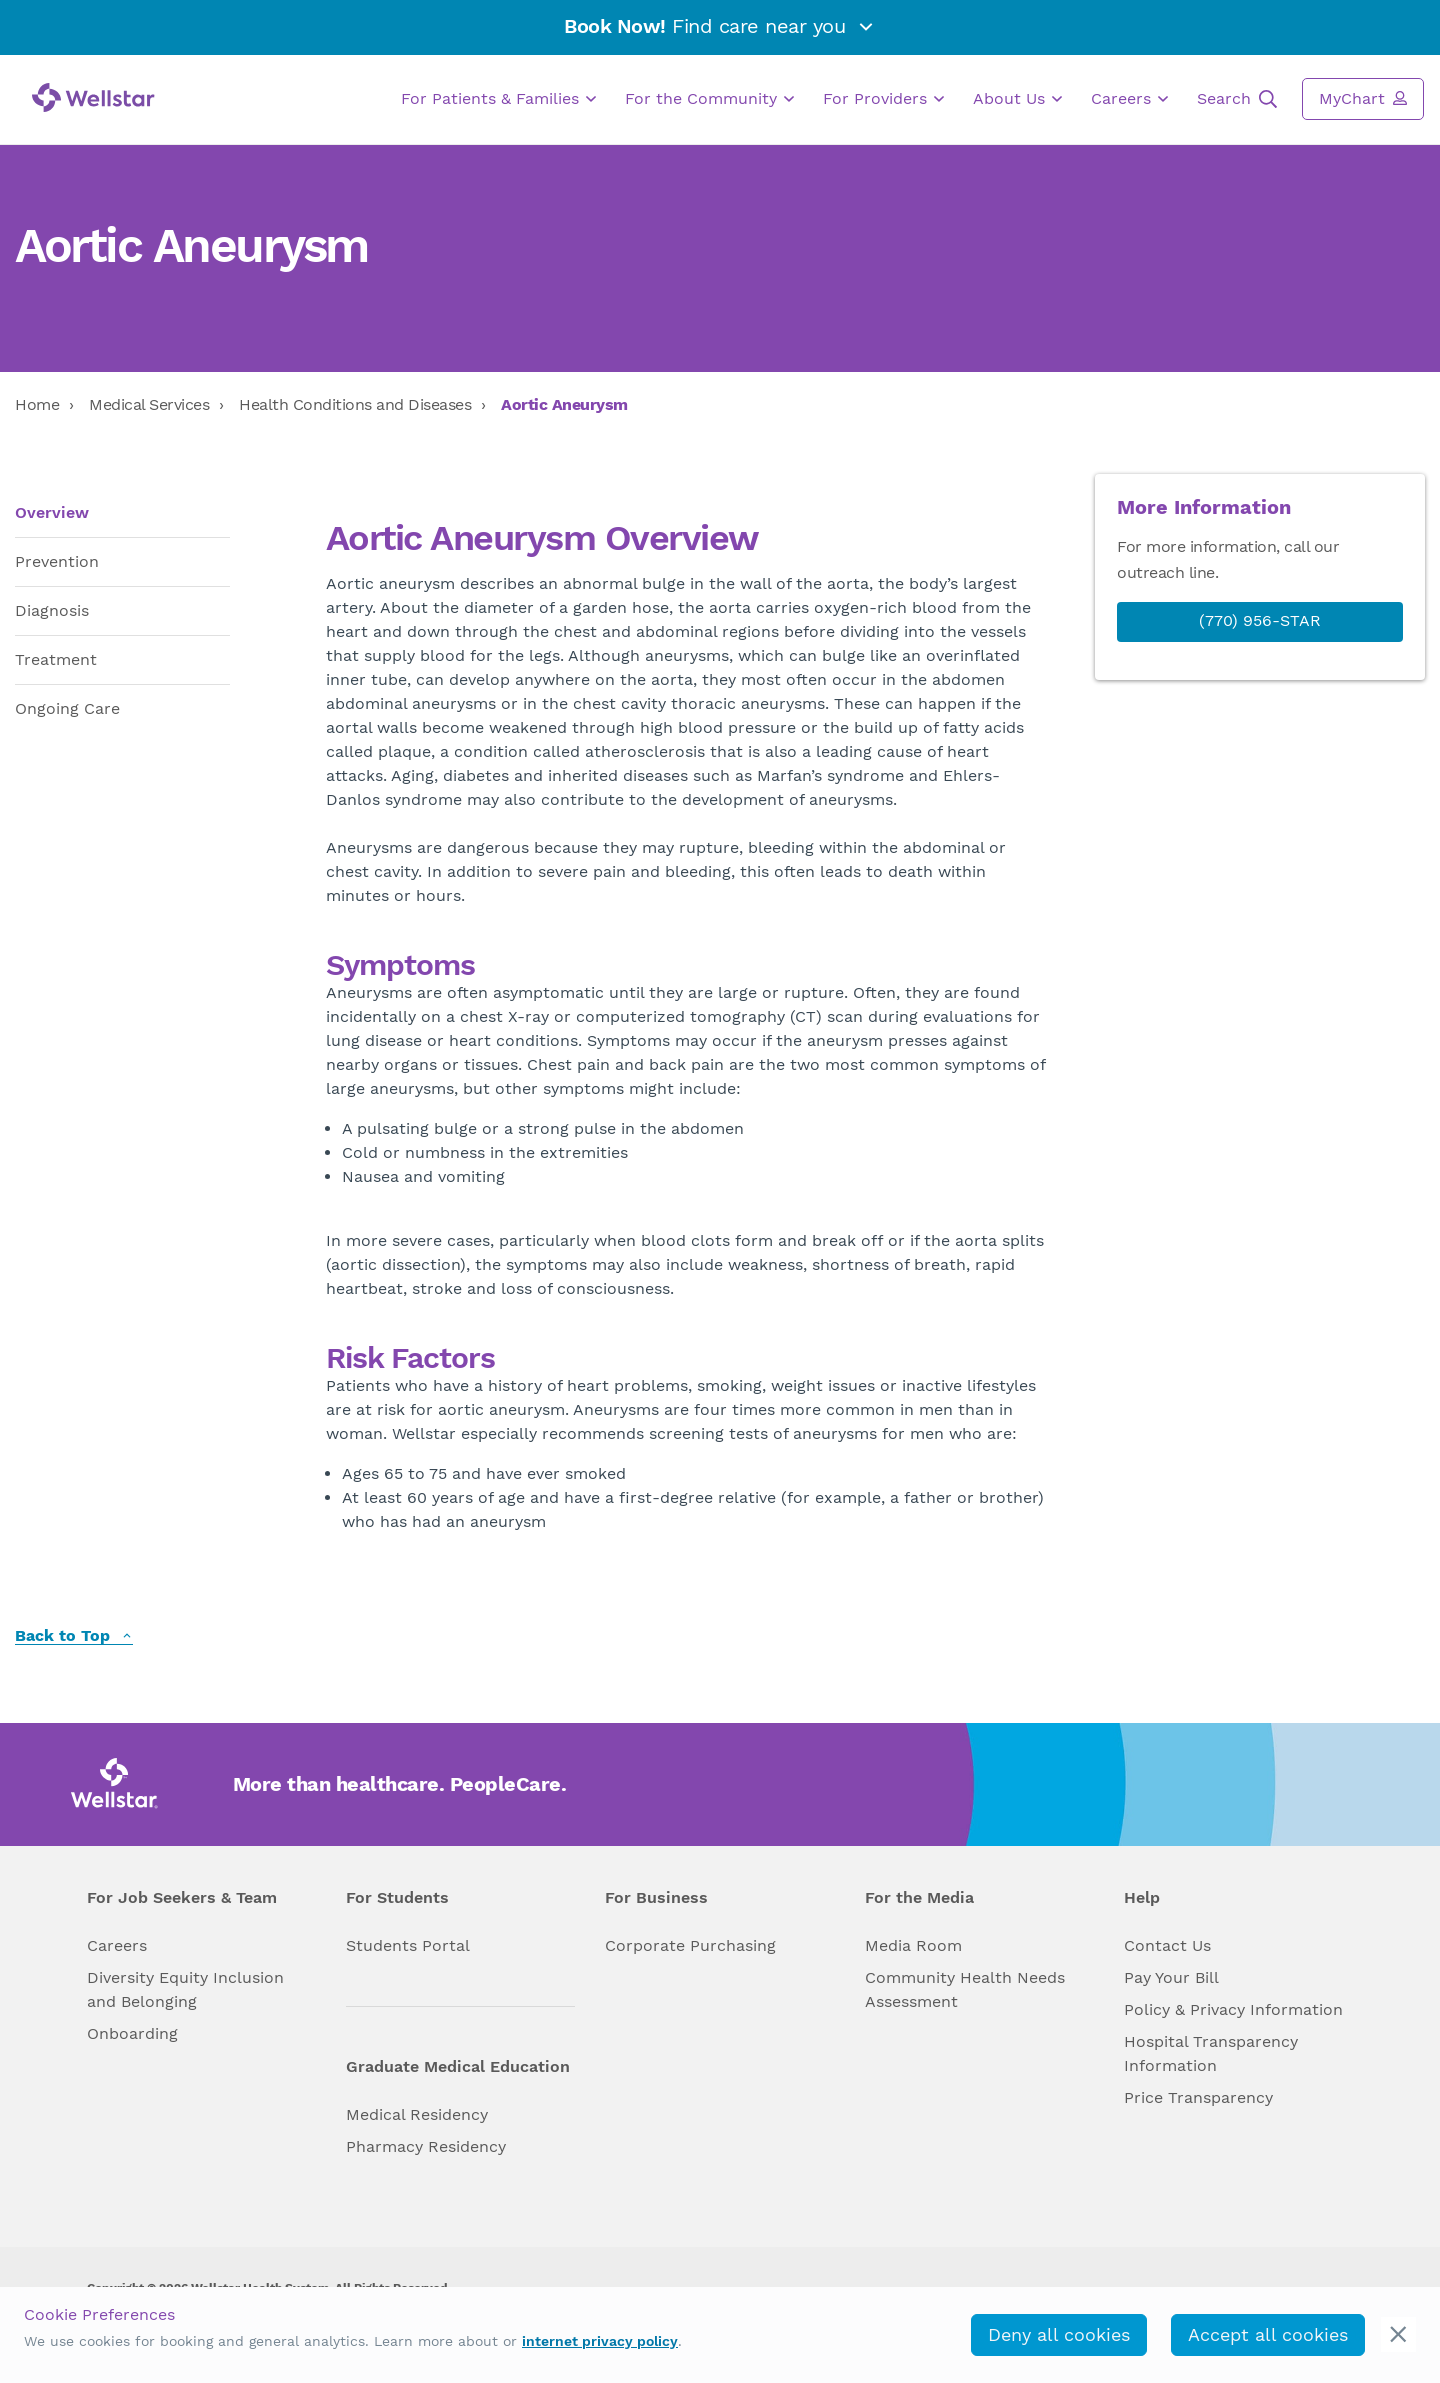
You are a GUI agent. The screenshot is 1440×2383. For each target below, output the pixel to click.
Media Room (913, 1945)
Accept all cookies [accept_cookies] (1268, 2334)
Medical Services (149, 404)
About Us (1017, 99)
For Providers (883, 99)
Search (1237, 99)
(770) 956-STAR (1260, 620)
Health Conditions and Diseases (355, 404)
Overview (52, 512)
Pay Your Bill (1171, 1977)
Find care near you (720, 26)
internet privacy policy (600, 2341)
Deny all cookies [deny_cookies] (1059, 2334)
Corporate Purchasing (690, 1945)
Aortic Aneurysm (564, 404)
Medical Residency (417, 2114)
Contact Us (1167, 1945)
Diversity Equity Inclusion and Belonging (185, 1989)
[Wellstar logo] (93, 97)
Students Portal (408, 1945)
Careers (1129, 99)
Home (37, 404)
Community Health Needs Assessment (965, 1989)
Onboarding (132, 2033)
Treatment (56, 659)
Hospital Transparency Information (1211, 2053)
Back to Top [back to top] (74, 1636)
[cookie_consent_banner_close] (1398, 2334)
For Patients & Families (498, 99)
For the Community (709, 99)
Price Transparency (1198, 2097)
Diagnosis (52, 610)
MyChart (1363, 98)
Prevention (57, 561)
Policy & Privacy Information (1233, 2009)
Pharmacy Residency (426, 2146)
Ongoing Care (67, 708)
